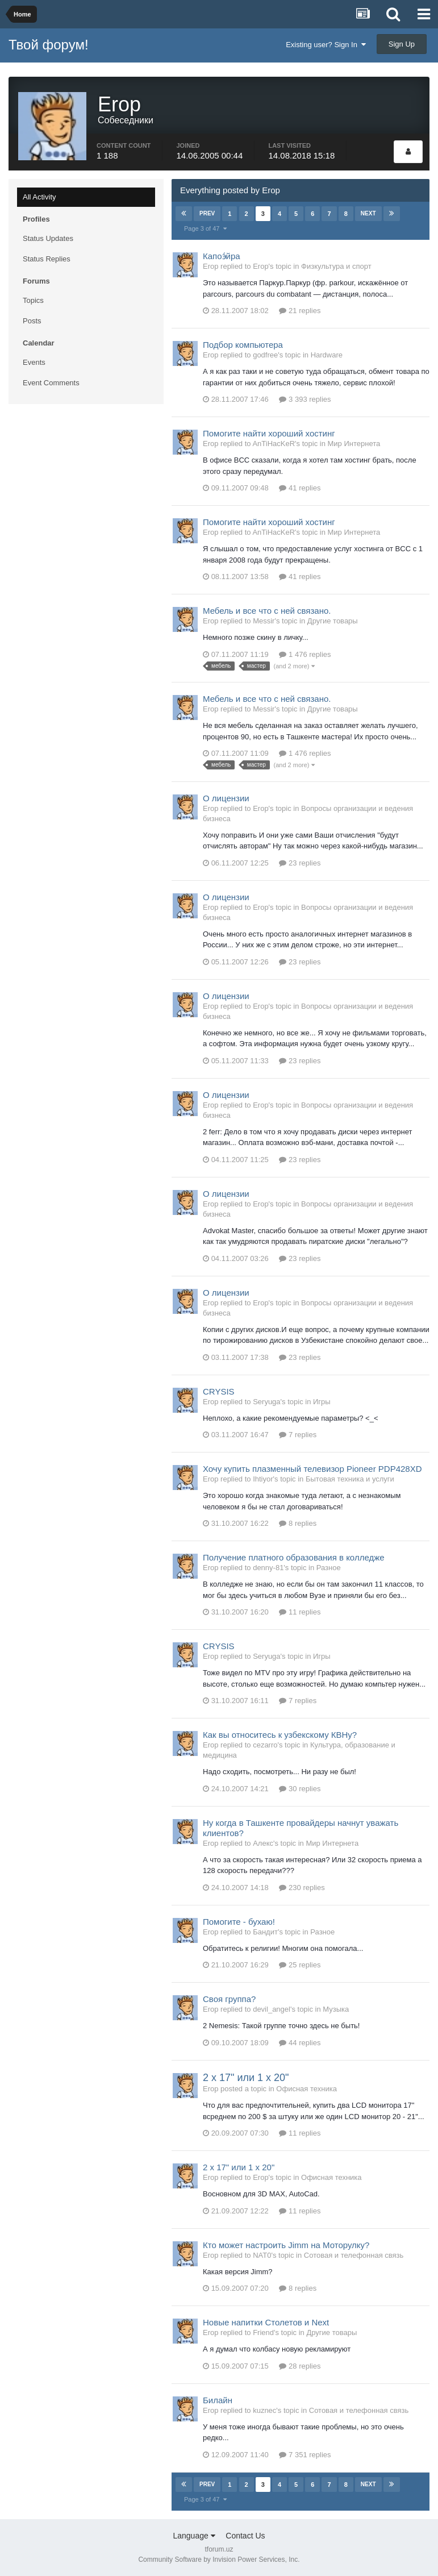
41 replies (299, 488)
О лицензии (226, 798)
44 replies (299, 2042)
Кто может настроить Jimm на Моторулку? (286, 2245)
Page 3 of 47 (205, 228)
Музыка (336, 2009)
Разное (328, 1567)
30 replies (299, 1788)
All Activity (39, 197)
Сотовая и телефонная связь (354, 2255)
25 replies (299, 1965)
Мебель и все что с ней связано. (267, 610)
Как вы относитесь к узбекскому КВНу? (280, 1734)
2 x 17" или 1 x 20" (246, 2077)
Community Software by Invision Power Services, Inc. (218, 2559)
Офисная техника (306, 2088)
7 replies (297, 1434)
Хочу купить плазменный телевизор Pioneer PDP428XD (312, 1469)
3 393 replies (305, 399)
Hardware (327, 355)
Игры (322, 1401)
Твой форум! (49, 44)
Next (368, 213)
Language (194, 2535)
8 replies (297, 1523)
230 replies (301, 1887)
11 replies (299, 1612)
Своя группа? (229, 1999)
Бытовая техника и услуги (350, 1479)
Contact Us (245, 2535)
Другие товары (332, 621)
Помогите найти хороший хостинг (269, 433)
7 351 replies (305, 2454)
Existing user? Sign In (326, 44)
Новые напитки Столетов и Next (266, 2322)
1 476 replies (305, 654)
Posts (32, 321)
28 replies (299, 2366)
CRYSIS (219, 1391)
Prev (207, 213)
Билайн (217, 2400)
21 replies (299, 310)
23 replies (299, 863)
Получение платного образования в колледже (294, 1557)
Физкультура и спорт (336, 266)
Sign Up (402, 44)
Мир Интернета (354, 443)
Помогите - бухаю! (239, 1921)
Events (34, 362)
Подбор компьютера (243, 344)
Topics (33, 300)
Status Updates (48, 238)
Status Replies (46, 259)
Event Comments (51, 382)
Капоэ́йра (221, 256)
